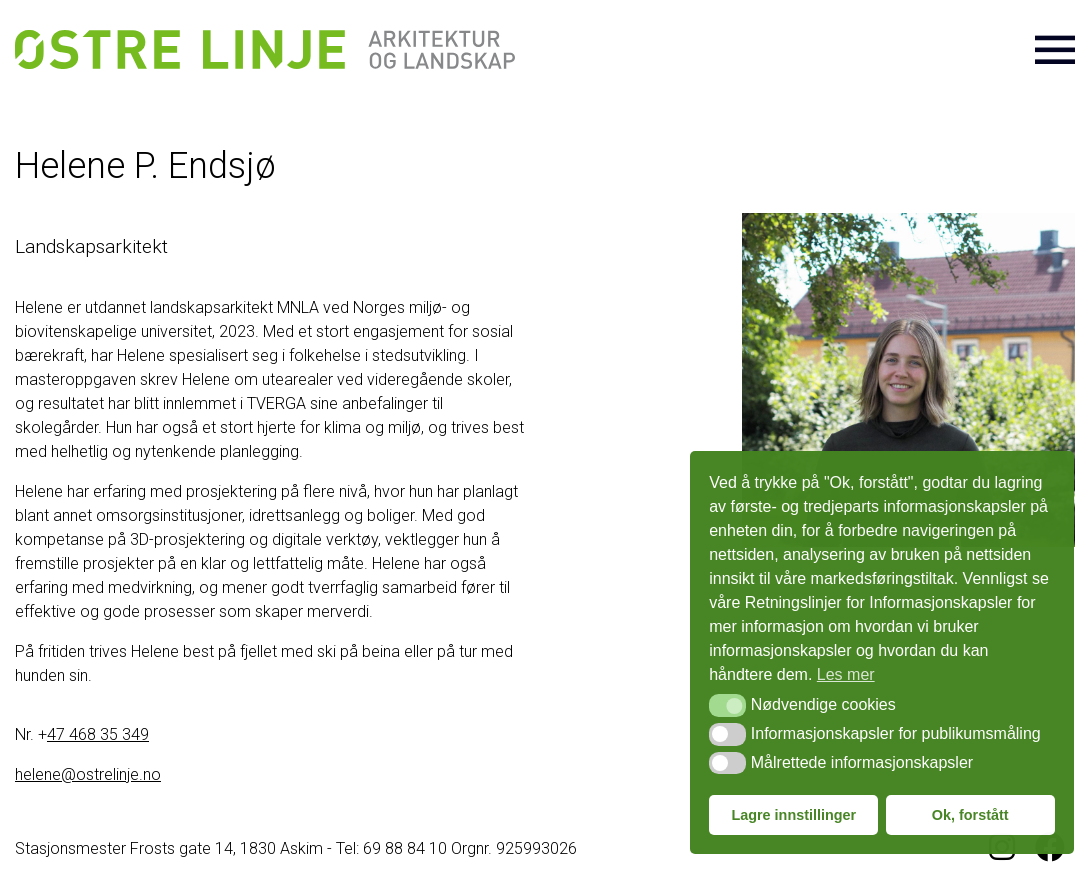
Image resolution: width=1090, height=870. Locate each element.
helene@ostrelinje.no (88, 774)
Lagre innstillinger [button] (793, 815)
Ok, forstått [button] (970, 815)
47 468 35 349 (98, 734)
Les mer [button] (846, 674)
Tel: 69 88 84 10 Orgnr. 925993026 (456, 848)
